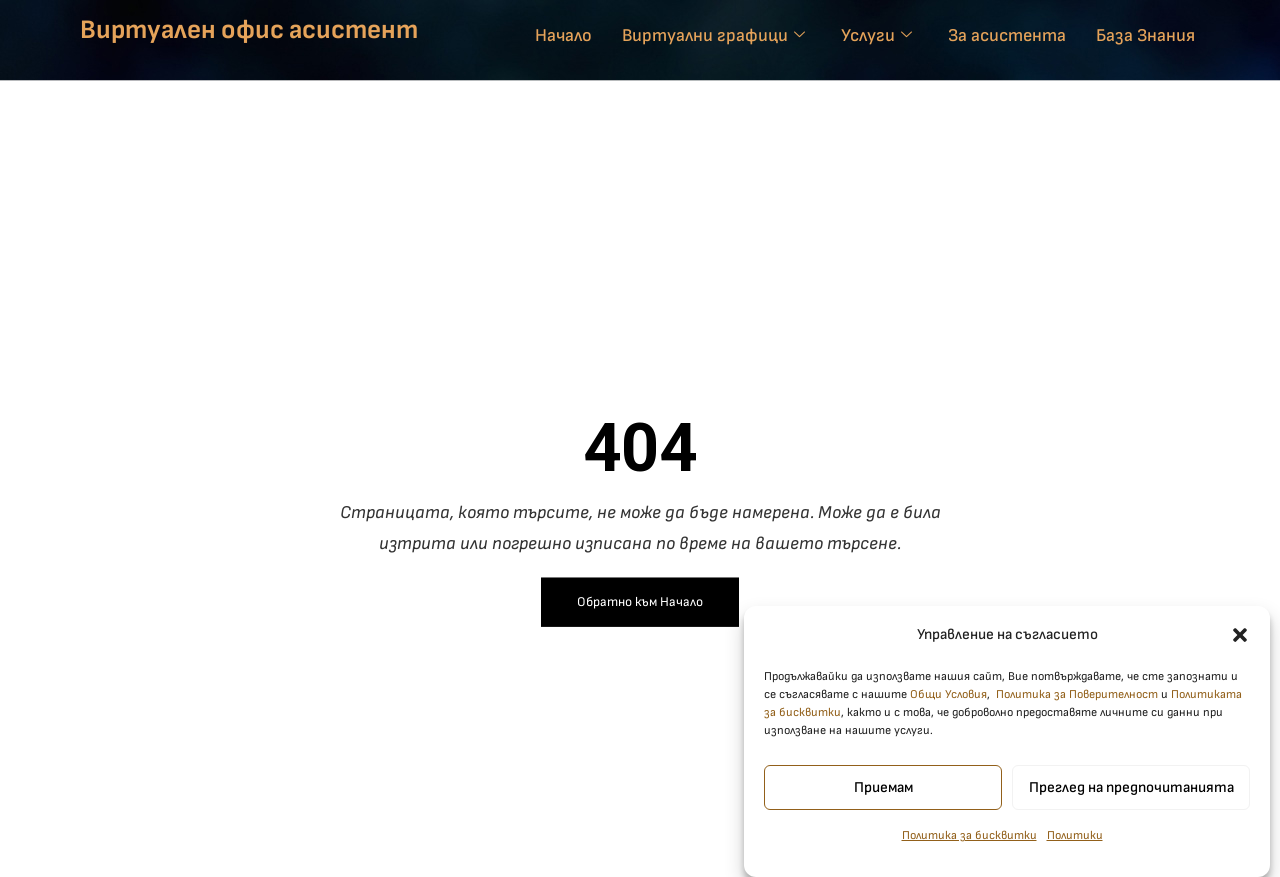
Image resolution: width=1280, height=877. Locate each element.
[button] (1240, 643)
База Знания (1145, 35)
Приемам (883, 795)
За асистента (1007, 35)
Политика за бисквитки (969, 844)
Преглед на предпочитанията (1131, 795)
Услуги (876, 35)
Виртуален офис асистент (249, 30)
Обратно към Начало (640, 602)
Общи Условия (948, 703)
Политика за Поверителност (1077, 703)
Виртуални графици (713, 35)
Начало (563, 35)
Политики (1075, 844)
